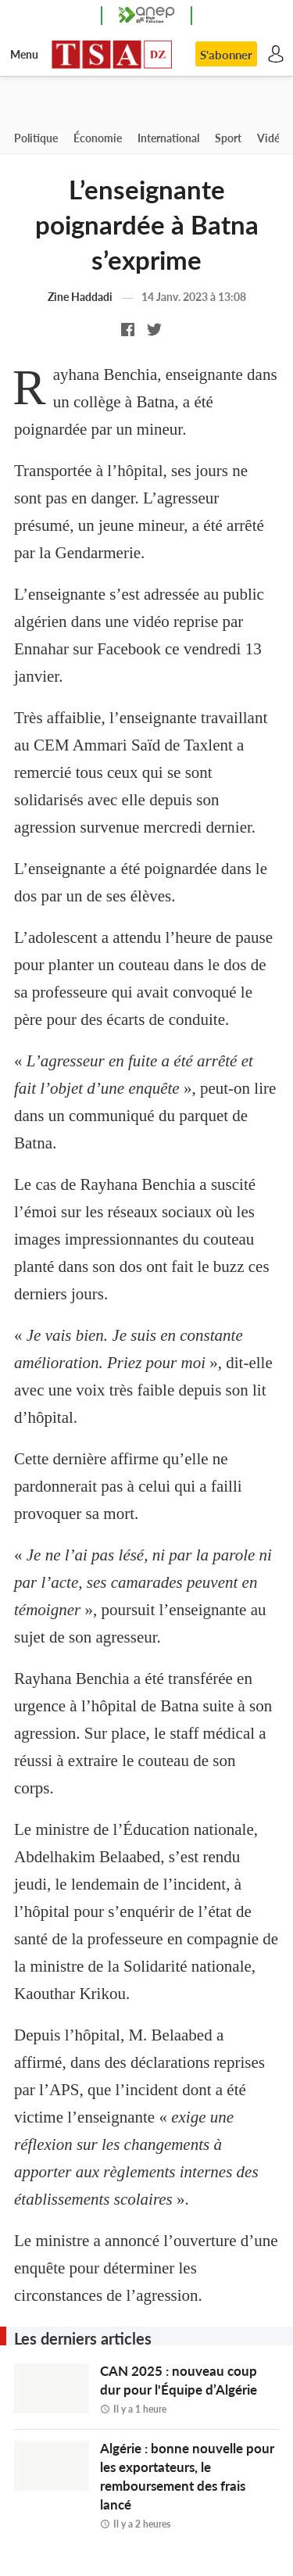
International (168, 138)
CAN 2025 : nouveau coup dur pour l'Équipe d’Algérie (190, 2389)
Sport (228, 138)
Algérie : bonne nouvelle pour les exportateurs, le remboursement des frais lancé (190, 2485)
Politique (36, 138)
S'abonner (226, 55)
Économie (97, 138)
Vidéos (274, 138)
